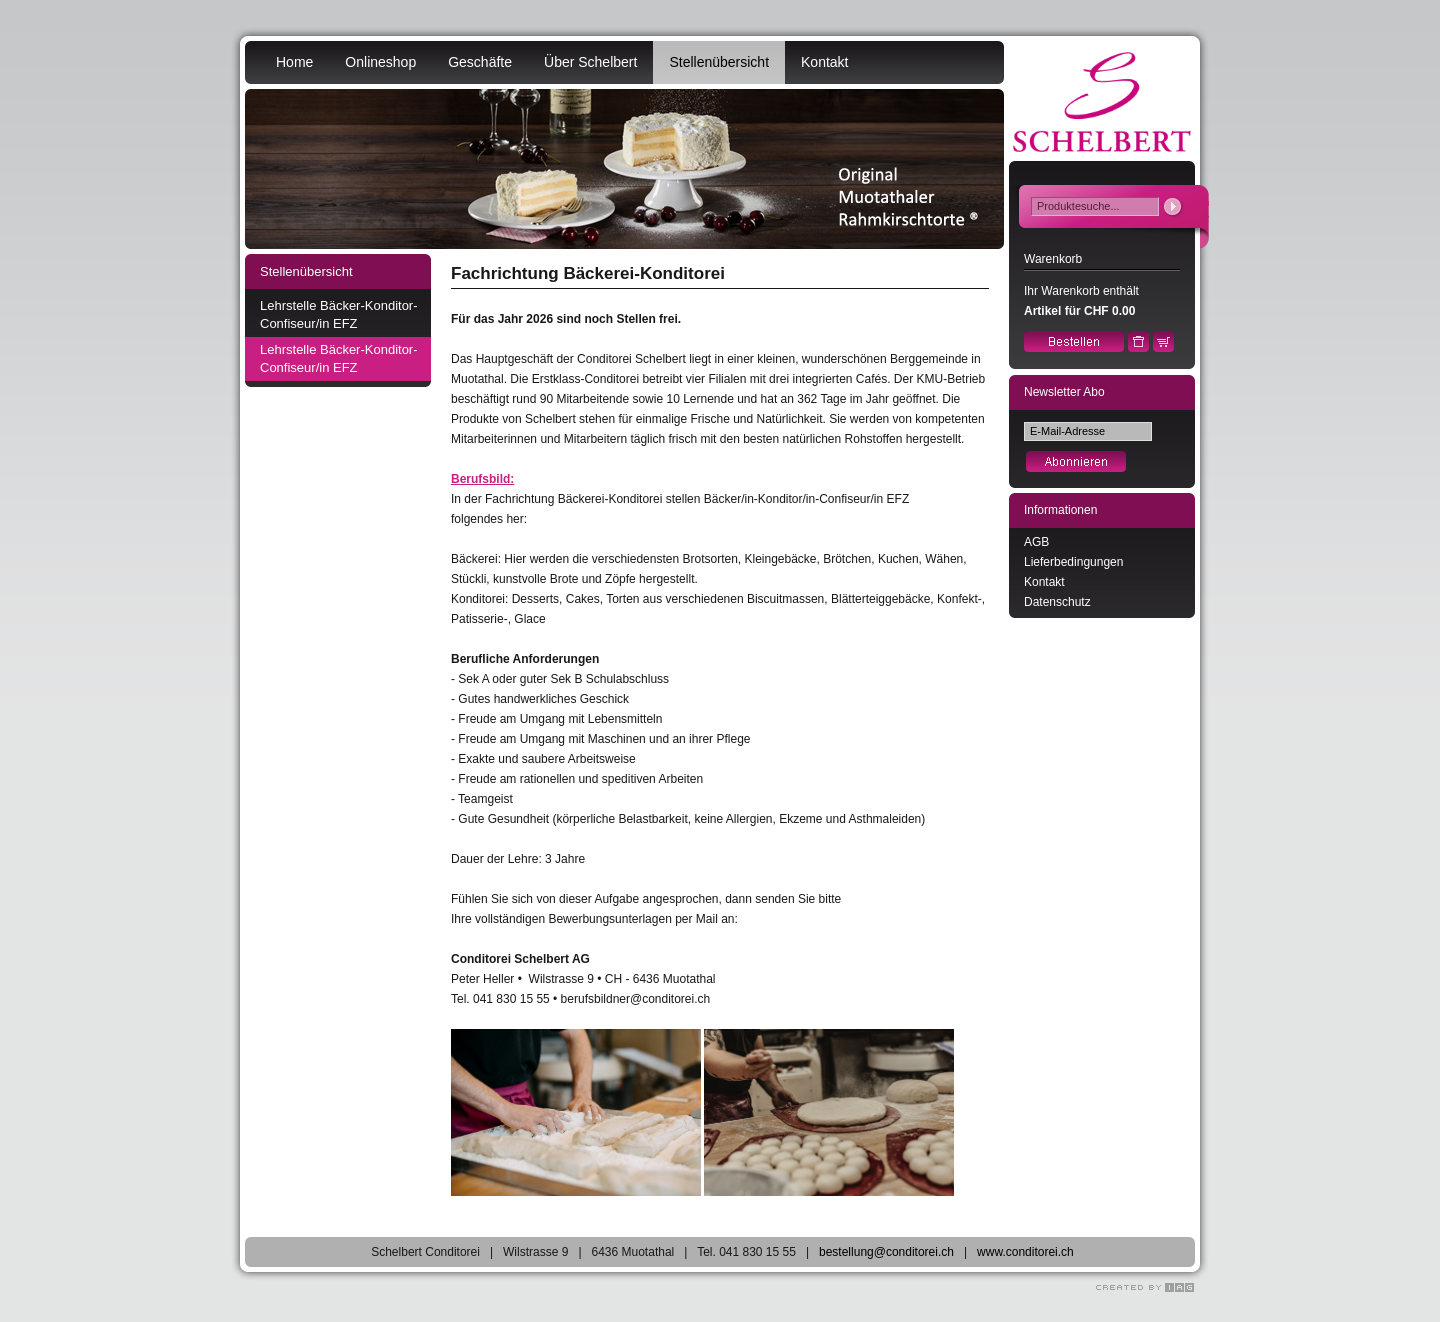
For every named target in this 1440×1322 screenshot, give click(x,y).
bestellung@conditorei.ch (886, 1252)
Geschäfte (480, 62)
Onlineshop (380, 62)
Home (294, 62)
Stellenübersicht (719, 62)
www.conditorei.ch (1025, 1252)
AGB (1036, 542)
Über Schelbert (590, 62)
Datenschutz (1057, 602)
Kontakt (824, 62)
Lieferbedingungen (1073, 562)
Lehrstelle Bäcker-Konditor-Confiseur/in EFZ (339, 314)
